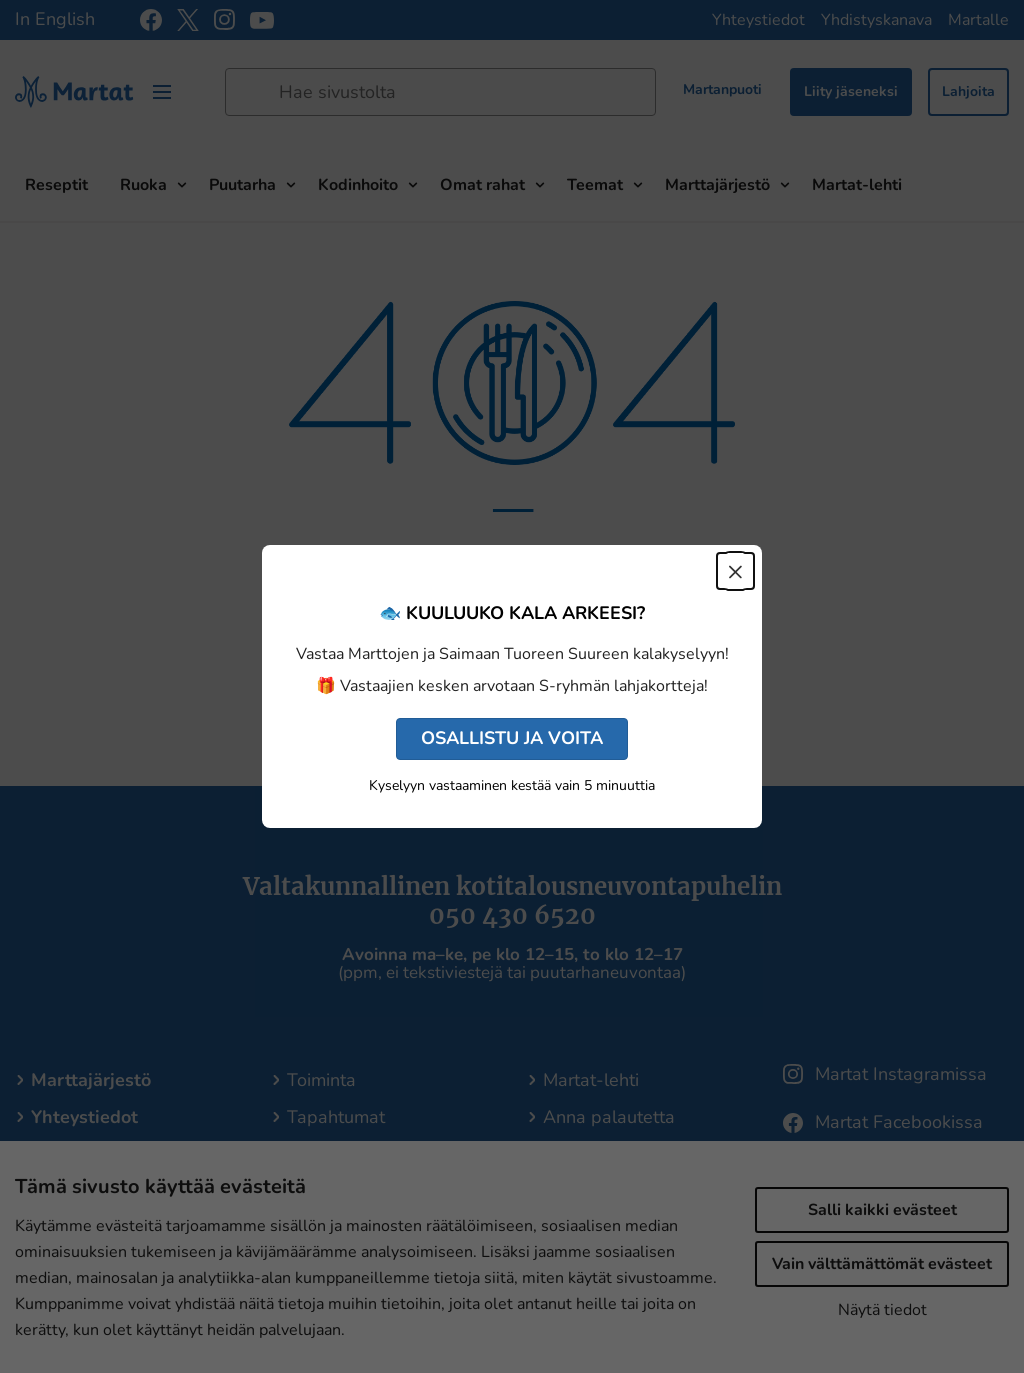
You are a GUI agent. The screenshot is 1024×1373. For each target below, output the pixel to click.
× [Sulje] (735, 571)
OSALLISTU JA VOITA (512, 738)
